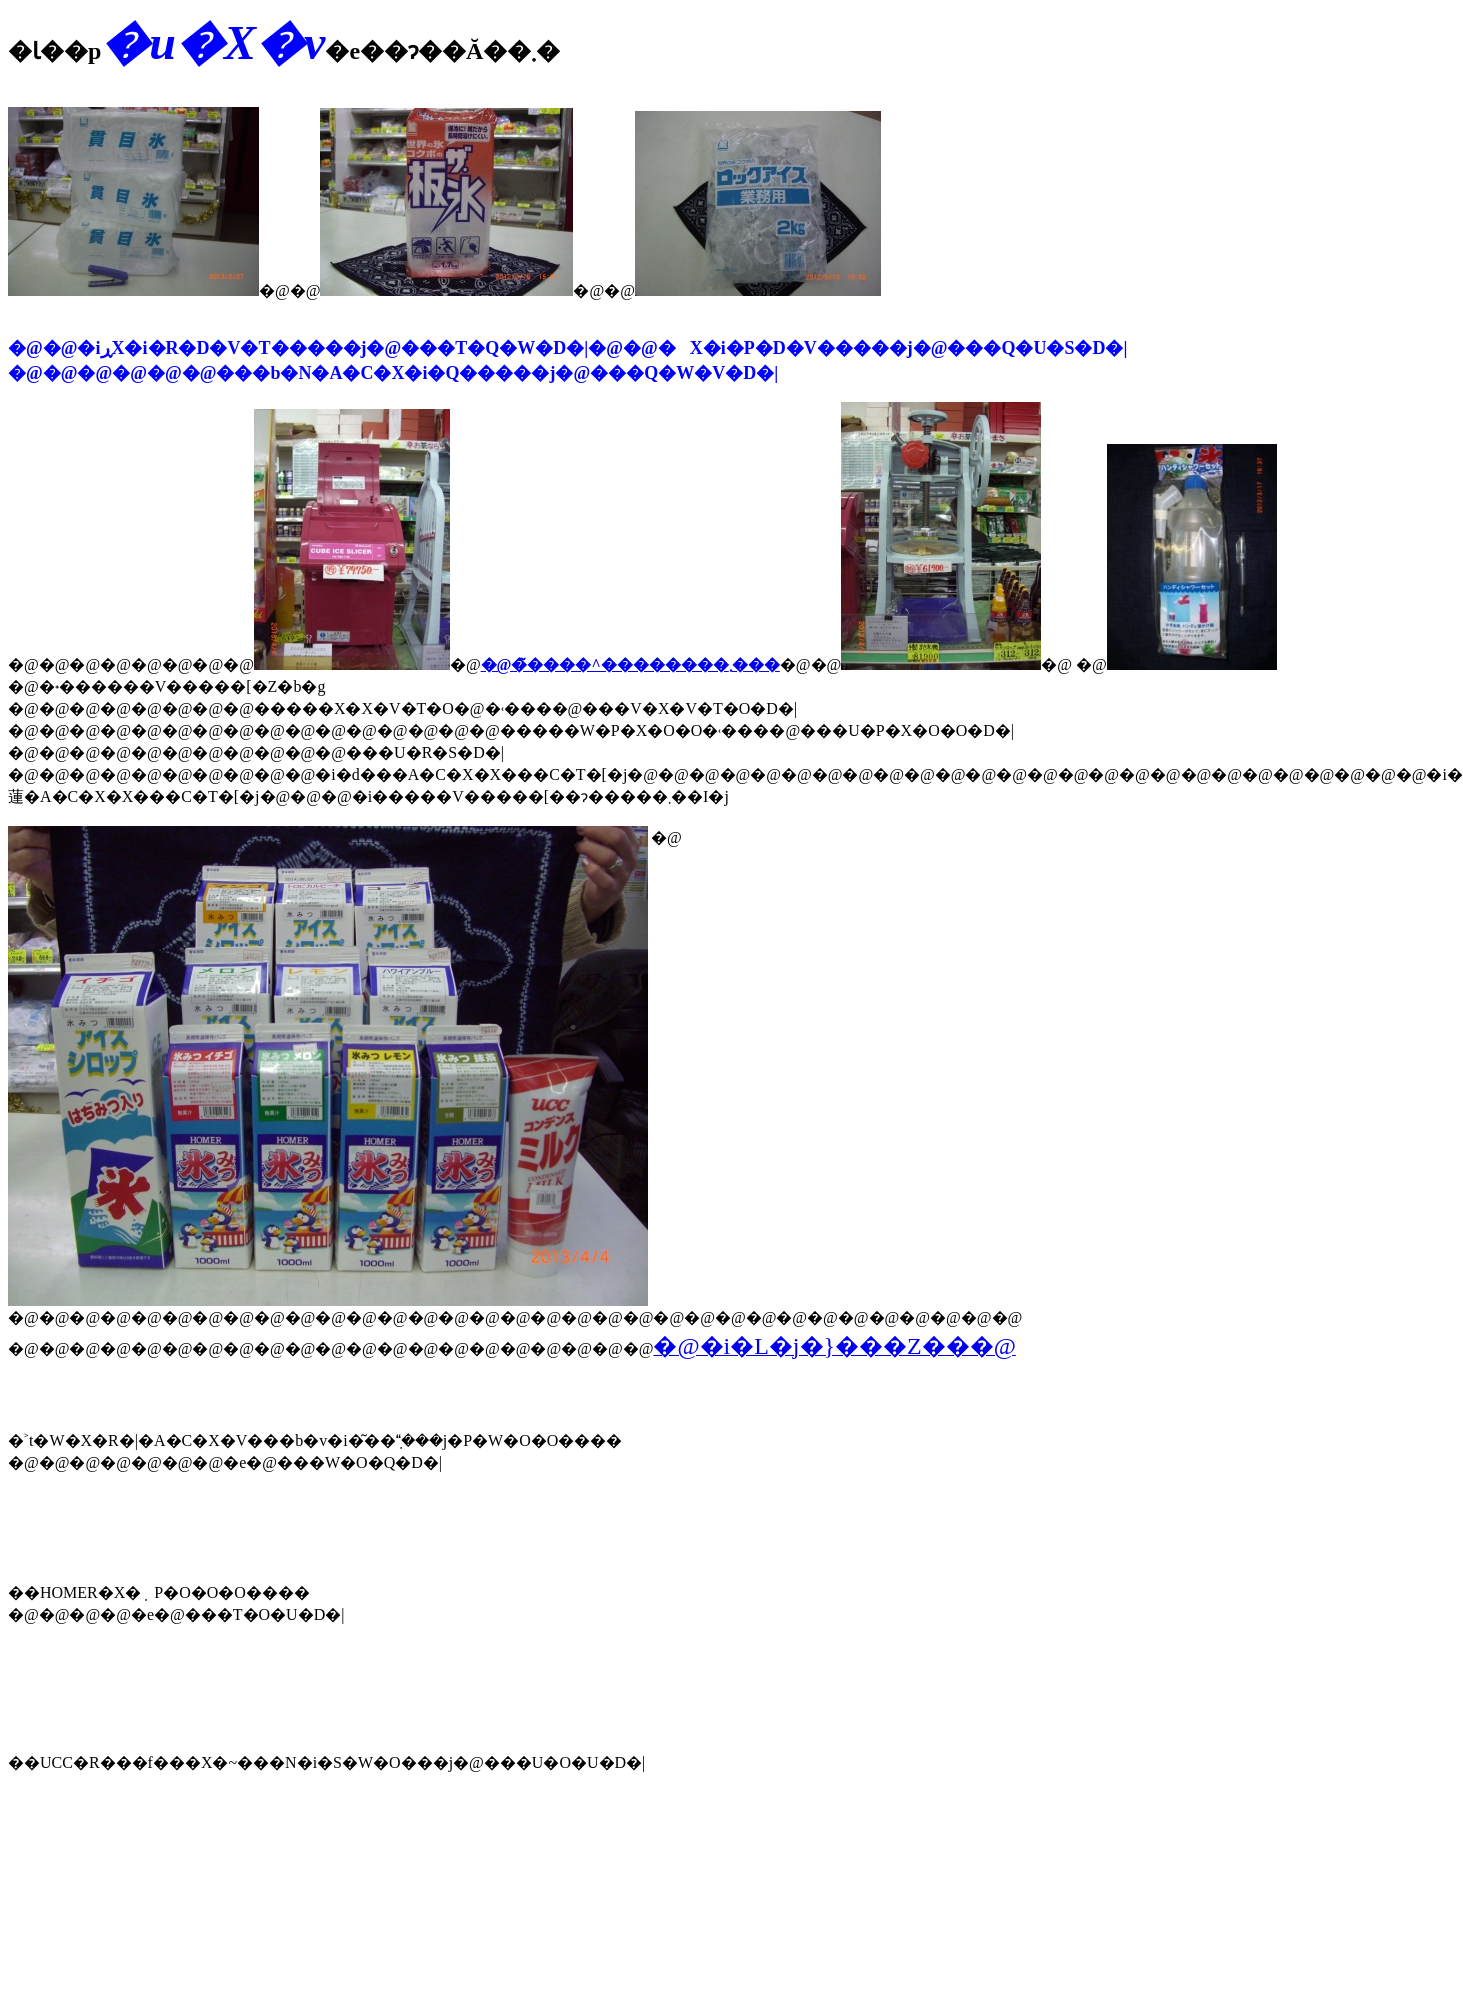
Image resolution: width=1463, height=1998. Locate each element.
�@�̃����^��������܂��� (630, 664)
